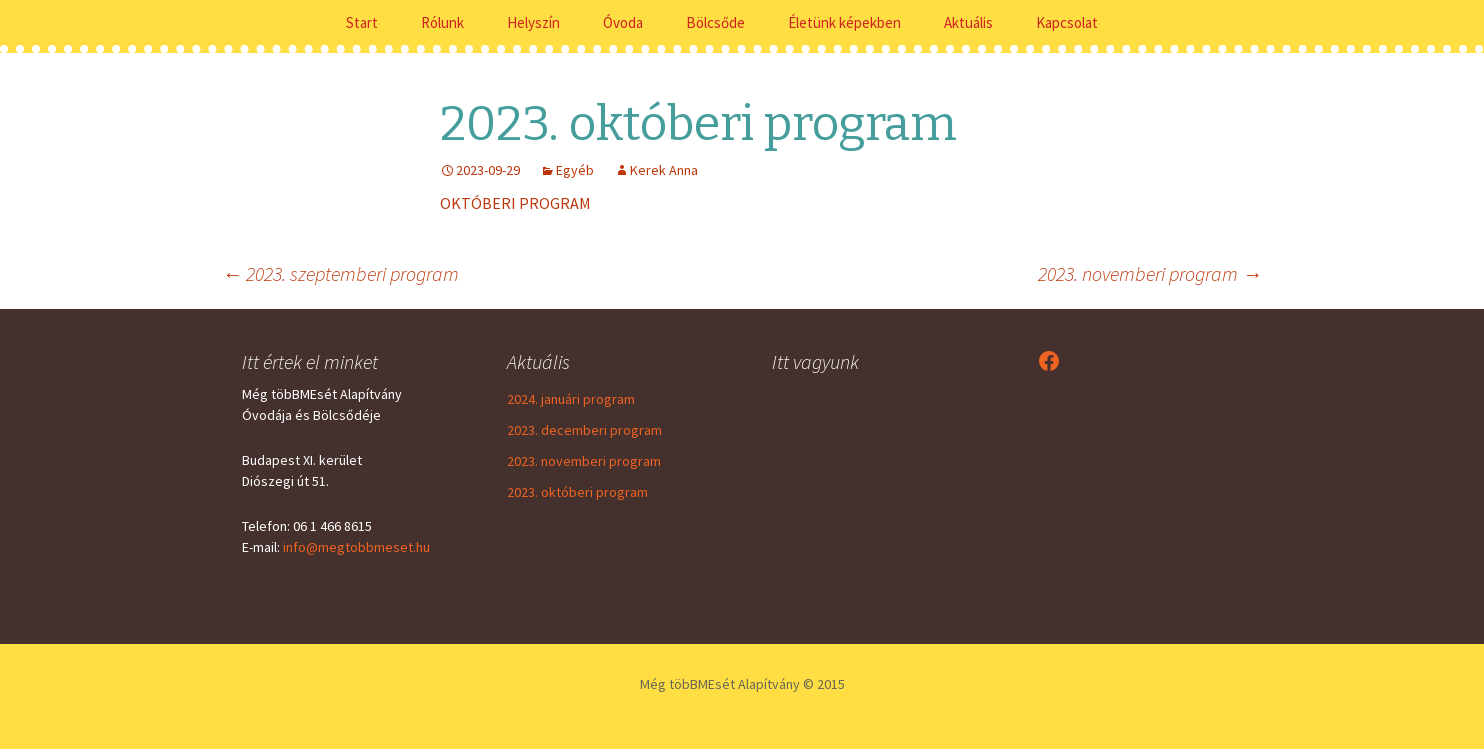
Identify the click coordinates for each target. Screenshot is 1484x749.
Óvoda (623, 22)
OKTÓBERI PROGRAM (515, 203)
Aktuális (968, 22)
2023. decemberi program (584, 430)
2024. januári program (571, 399)
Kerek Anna (664, 170)
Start (362, 22)
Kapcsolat (1067, 22)
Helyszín (533, 22)
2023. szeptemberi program (340, 273)
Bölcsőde (715, 22)
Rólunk (442, 22)
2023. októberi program (577, 492)
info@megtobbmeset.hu (356, 547)
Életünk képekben (844, 22)
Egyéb (575, 170)
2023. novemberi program (1150, 273)
